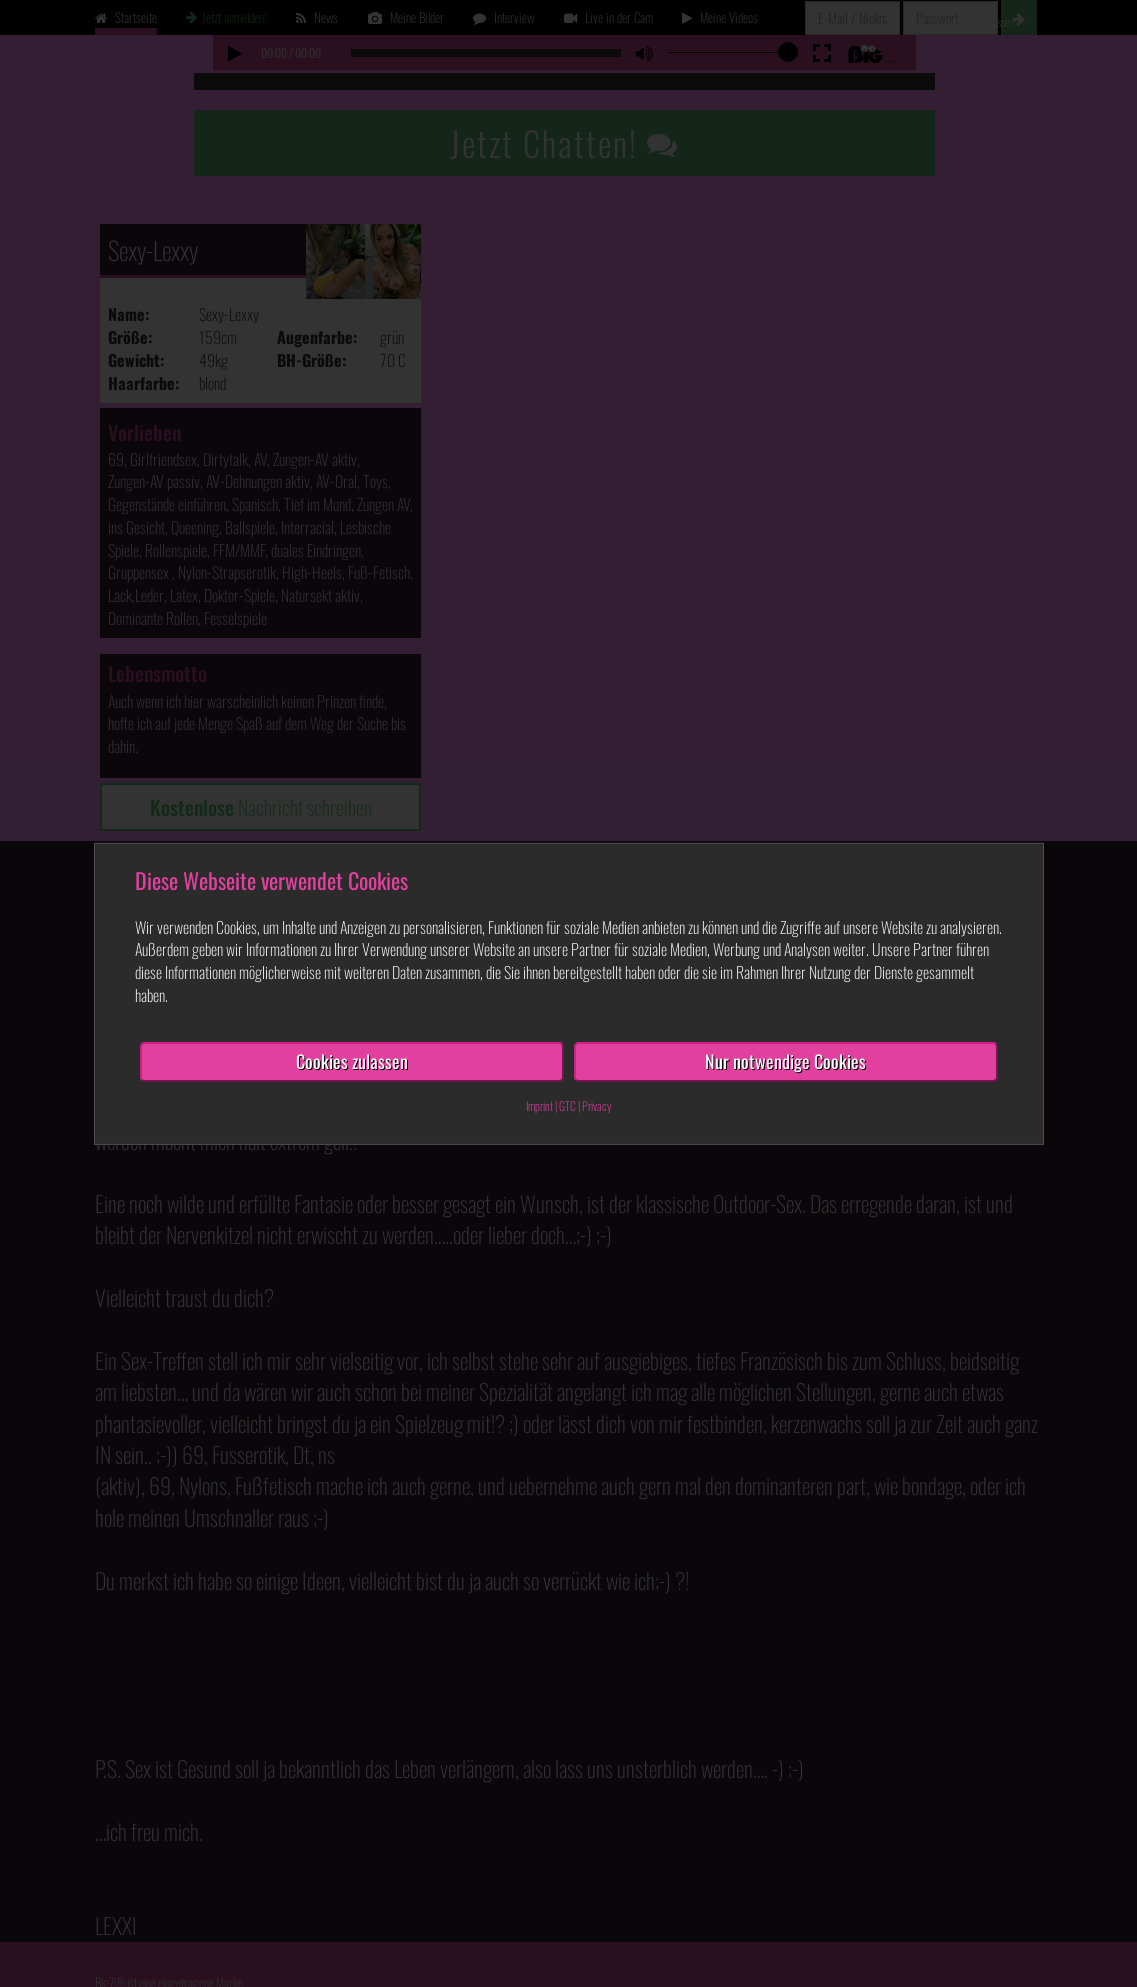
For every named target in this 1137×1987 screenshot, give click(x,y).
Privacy (597, 1104)
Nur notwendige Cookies (785, 1061)
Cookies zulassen (352, 1061)
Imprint (539, 1104)
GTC (567, 1104)
